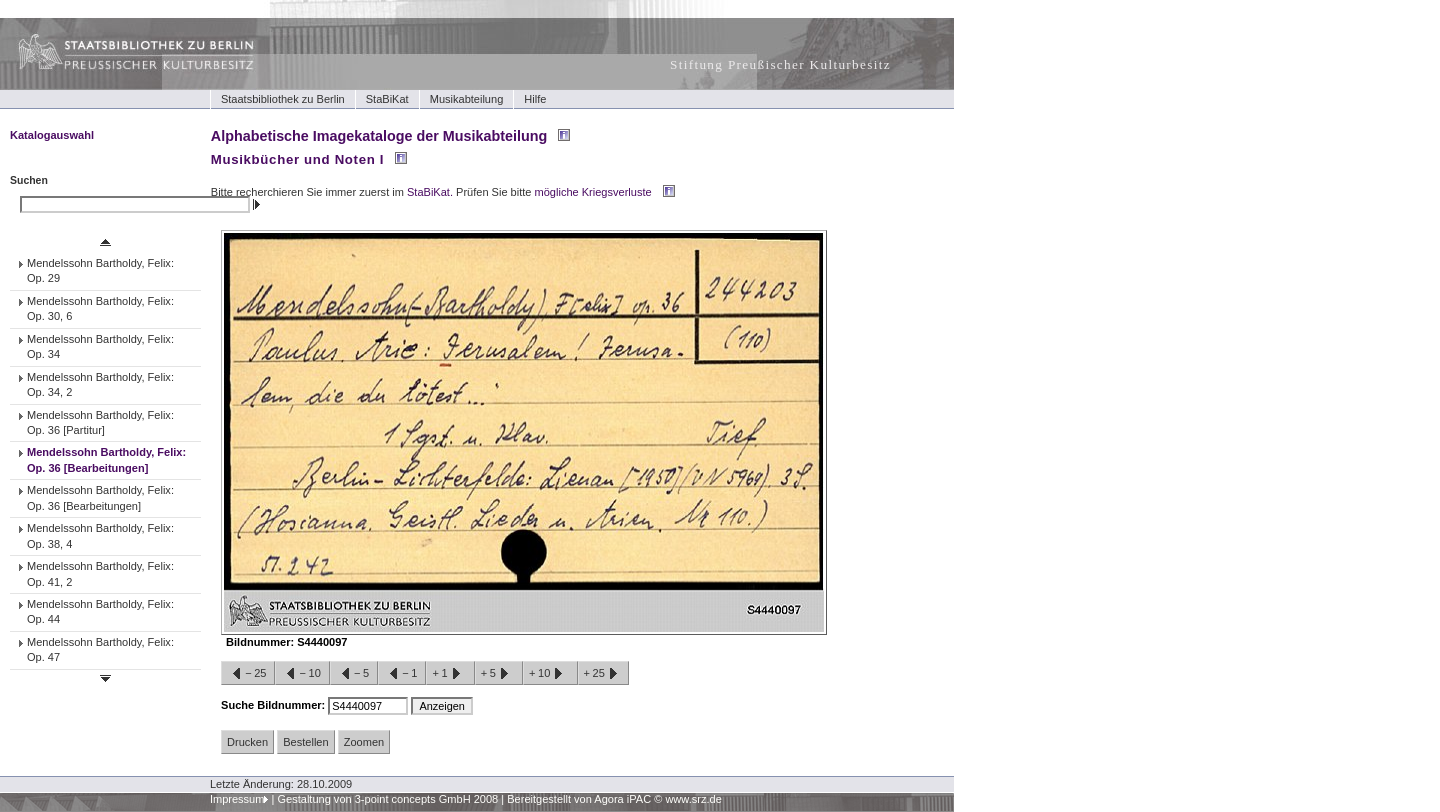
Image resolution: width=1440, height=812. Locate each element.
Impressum (237, 799)
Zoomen (364, 742)
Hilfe (535, 99)
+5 (499, 674)
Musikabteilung (467, 99)
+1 (450, 674)
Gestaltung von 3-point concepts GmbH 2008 (387, 799)
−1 (402, 674)
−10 (302, 674)
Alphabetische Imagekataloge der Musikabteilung (379, 136)
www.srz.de (693, 799)
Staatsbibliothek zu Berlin (283, 99)
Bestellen (305, 742)
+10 (550, 674)
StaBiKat (387, 99)
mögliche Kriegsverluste (593, 192)
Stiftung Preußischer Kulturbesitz (780, 64)
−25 (248, 674)
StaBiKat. (430, 192)
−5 (354, 674)
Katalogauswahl (52, 135)
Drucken (247, 742)
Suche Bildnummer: (274, 705)
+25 (603, 674)
